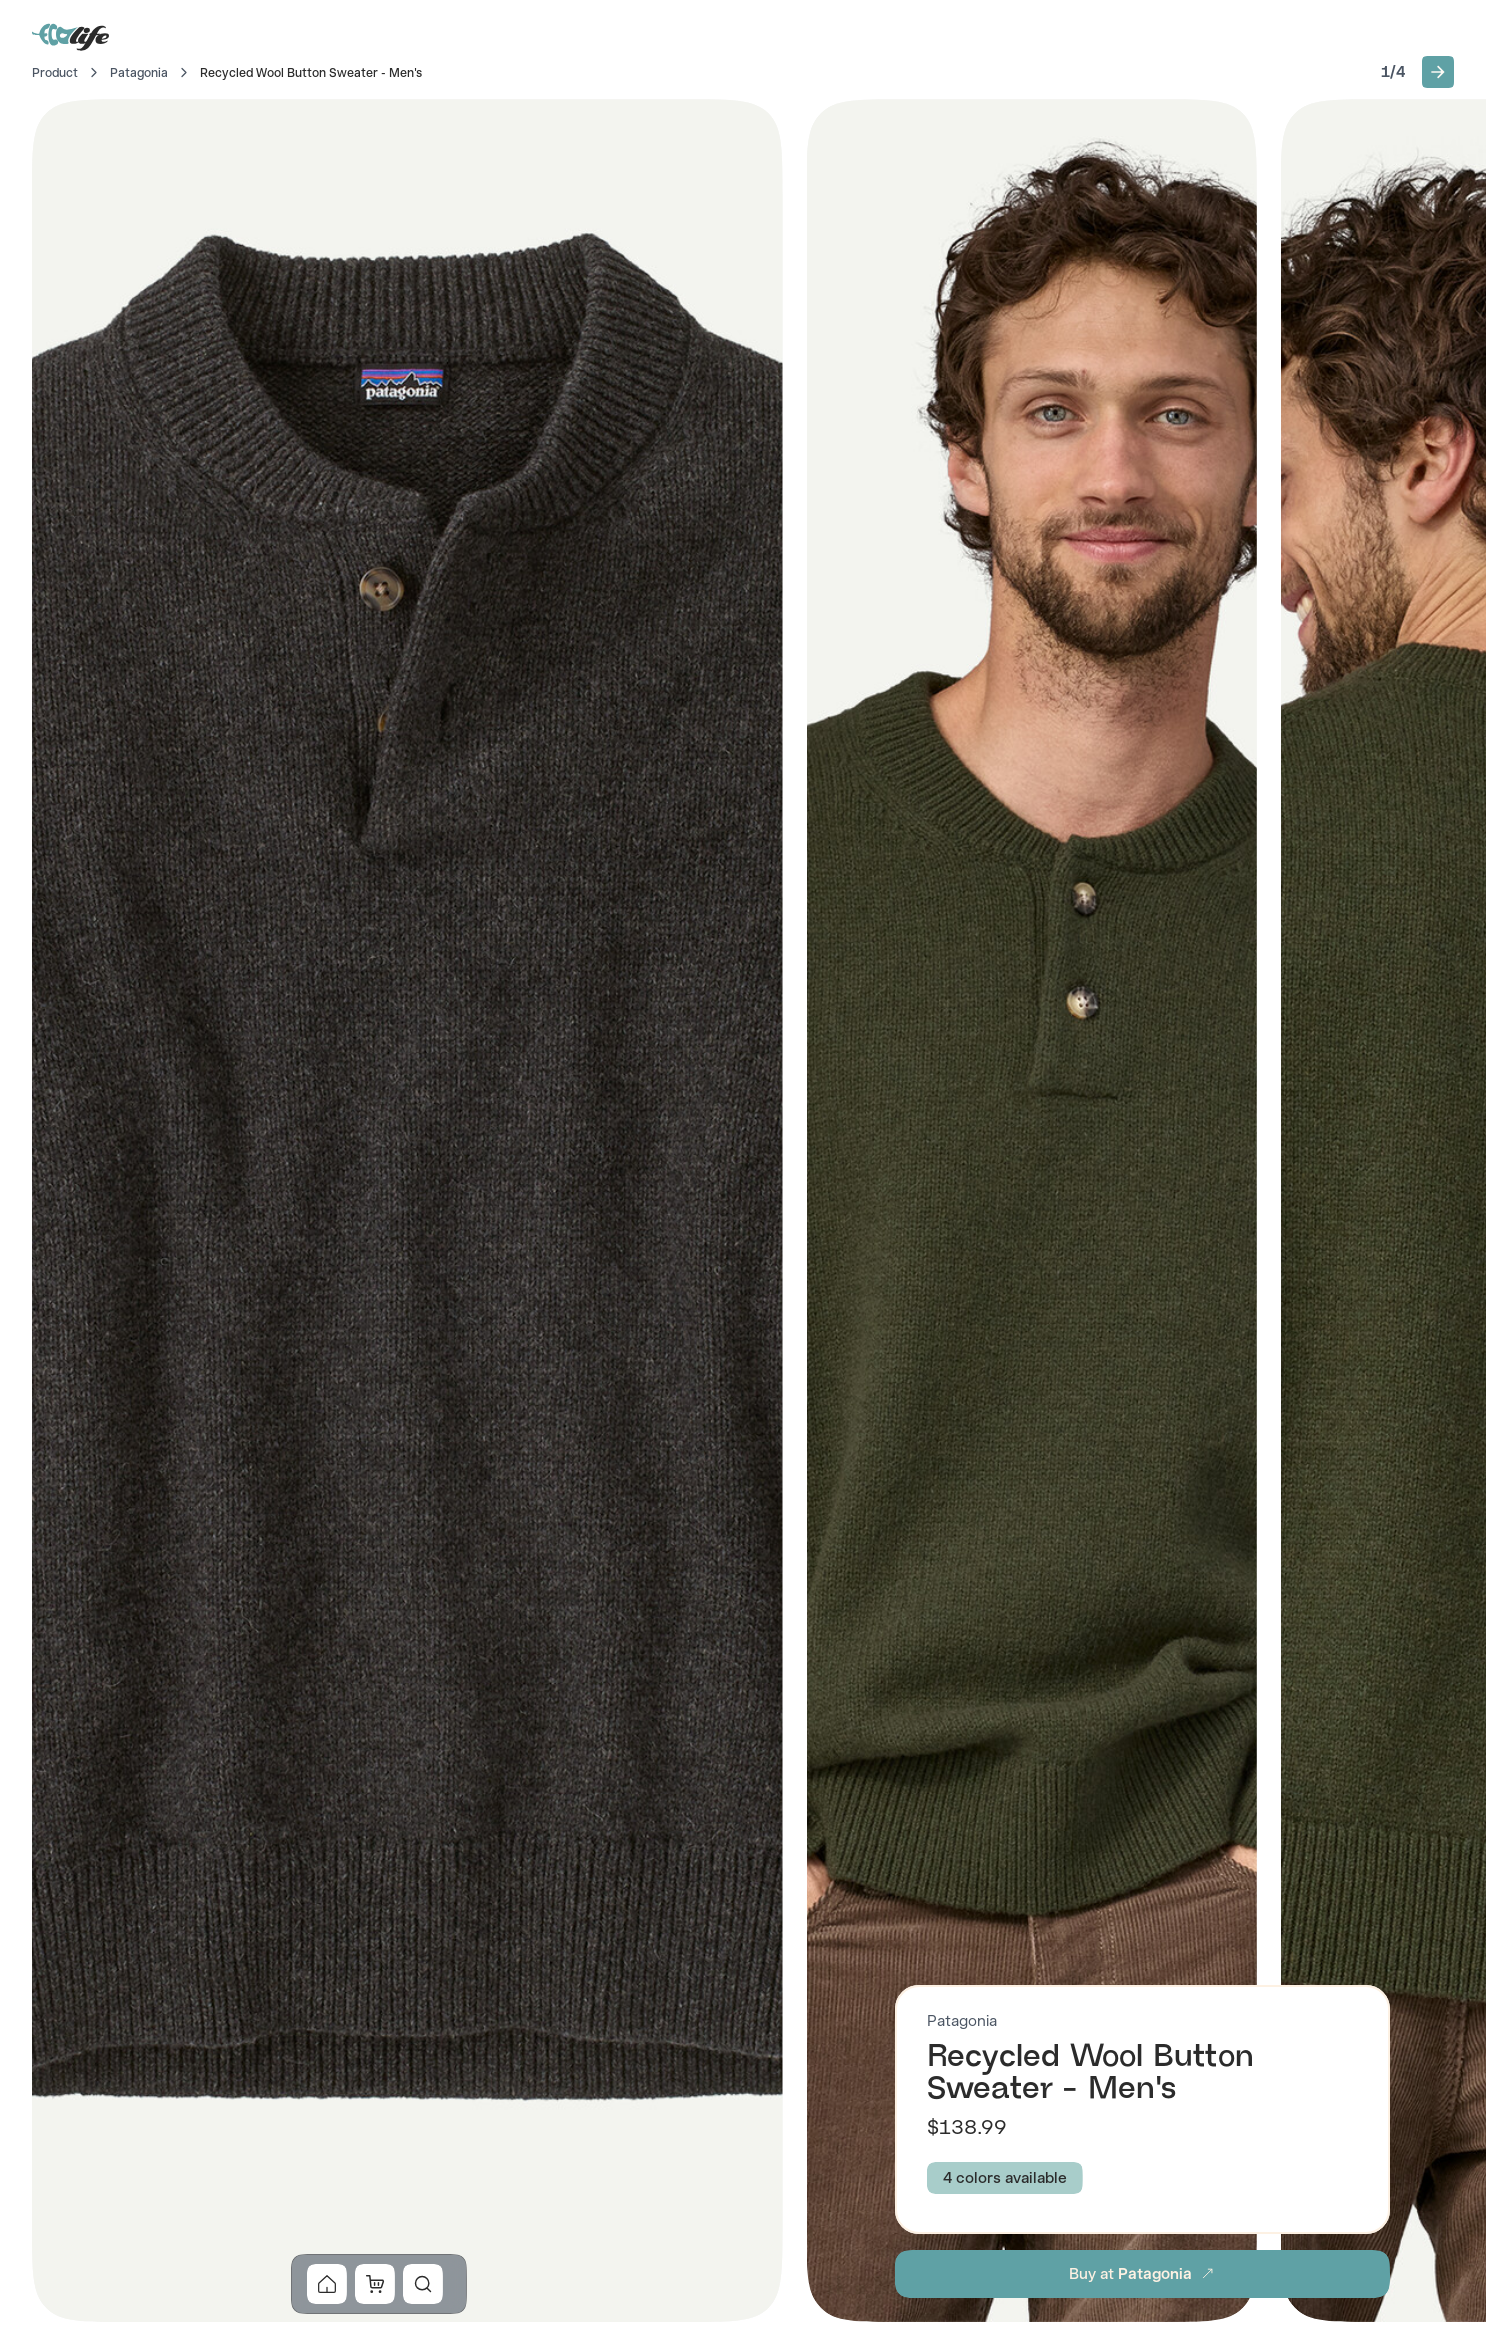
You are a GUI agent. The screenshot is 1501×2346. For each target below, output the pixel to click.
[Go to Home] (72, 36)
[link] (327, 2284)
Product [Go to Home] (55, 73)
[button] (1438, 72)
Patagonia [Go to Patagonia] (139, 73)
